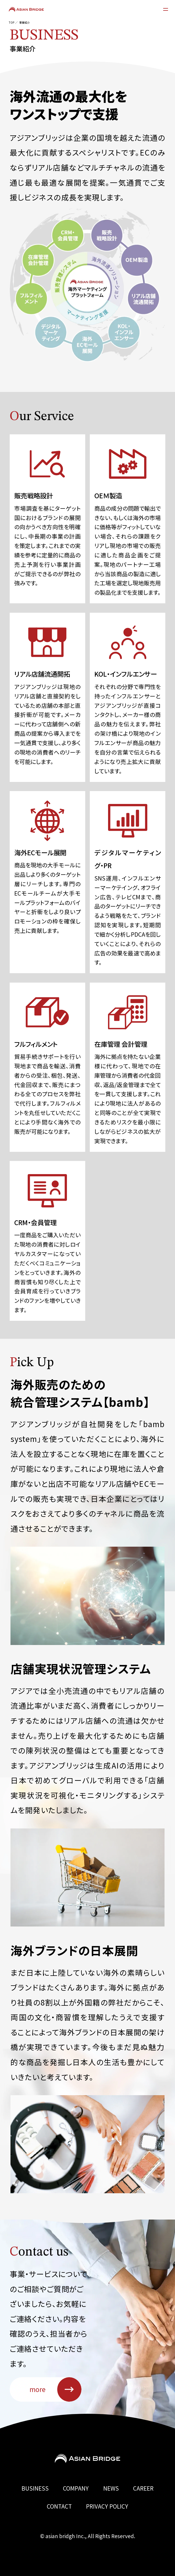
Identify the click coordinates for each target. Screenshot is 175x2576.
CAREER (143, 2488)
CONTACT (59, 2506)
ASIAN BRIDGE (26, 9)
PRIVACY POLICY (107, 2506)
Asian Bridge (87, 2459)
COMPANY (76, 2488)
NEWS (111, 2488)
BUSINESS (35, 2488)
